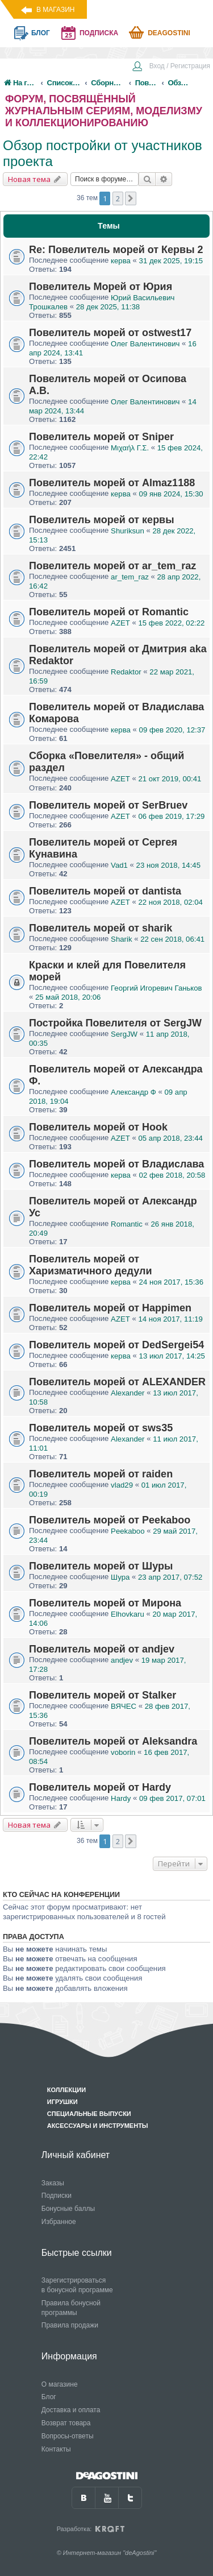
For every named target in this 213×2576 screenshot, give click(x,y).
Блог (48, 2397)
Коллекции (66, 2089)
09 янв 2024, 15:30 (171, 494)
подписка (99, 33)
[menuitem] (171, 67)
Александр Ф (133, 1092)
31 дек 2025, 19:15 (171, 260)
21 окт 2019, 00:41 (169, 779)
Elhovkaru (127, 1614)
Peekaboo (127, 1531)
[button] (130, 198)
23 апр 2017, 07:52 (170, 1577)
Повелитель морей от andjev (101, 1649)
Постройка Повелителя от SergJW (115, 1023)
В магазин (55, 10)
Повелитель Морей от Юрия (100, 286)
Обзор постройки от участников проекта (102, 153)
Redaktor (126, 672)
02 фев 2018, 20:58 (172, 1175)
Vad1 (119, 865)
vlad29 (122, 1485)
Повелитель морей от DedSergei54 (116, 1345)
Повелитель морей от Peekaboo (109, 1520)
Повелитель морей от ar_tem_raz (112, 565)
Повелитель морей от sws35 (101, 1428)
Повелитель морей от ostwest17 (110, 332)
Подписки (56, 2196)
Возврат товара (66, 2423)
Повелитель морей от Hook (98, 1127)
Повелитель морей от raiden (101, 1474)
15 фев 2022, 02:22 (171, 623)
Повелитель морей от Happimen (110, 1308)
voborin (123, 1752)
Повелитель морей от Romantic (109, 612)
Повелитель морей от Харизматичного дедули (90, 1265)
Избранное (58, 2222)
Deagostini (169, 33)
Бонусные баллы (68, 2209)
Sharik (121, 939)
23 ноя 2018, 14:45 (168, 865)
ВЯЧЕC (123, 1706)
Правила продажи (69, 2325)
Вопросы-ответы (67, 2436)
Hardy (121, 1798)
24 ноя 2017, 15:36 (171, 1282)
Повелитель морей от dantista (105, 891)
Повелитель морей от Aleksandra (113, 1741)
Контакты (56, 2449)
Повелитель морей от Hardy (100, 1787)
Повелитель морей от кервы (101, 519)
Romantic (127, 1224)
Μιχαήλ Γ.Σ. (130, 448)
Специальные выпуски (89, 2113)
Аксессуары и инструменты (97, 2125)
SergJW (124, 1034)
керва (121, 260)
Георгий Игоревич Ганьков (156, 988)
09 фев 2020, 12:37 (172, 730)
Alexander (127, 1393)
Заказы (52, 2183)
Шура (120, 1577)
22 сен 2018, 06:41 (172, 939)
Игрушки (62, 2101)
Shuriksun (127, 531)
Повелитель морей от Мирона (105, 1603)
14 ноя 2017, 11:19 (170, 1319)
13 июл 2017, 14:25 (172, 1356)
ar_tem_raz (130, 577)
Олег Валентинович (145, 343)
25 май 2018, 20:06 (68, 997)
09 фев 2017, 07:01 (172, 1798)
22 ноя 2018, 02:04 (170, 902)
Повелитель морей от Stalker (102, 1695)
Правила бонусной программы (71, 2308)
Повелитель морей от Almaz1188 (112, 482)
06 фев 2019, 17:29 (171, 816)
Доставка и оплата (71, 2410)
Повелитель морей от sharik (100, 928)
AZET (120, 623)
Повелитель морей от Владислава (116, 1164)
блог (40, 33)
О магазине (59, 2384)
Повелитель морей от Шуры (101, 1566)
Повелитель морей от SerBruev (108, 805)
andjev (122, 1660)
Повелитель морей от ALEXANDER (117, 1382)
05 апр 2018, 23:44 (170, 1138)
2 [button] (118, 198)
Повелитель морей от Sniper (101, 436)
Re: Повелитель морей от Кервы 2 (116, 249)
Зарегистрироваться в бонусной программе (77, 2285)
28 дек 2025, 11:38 (108, 307)
